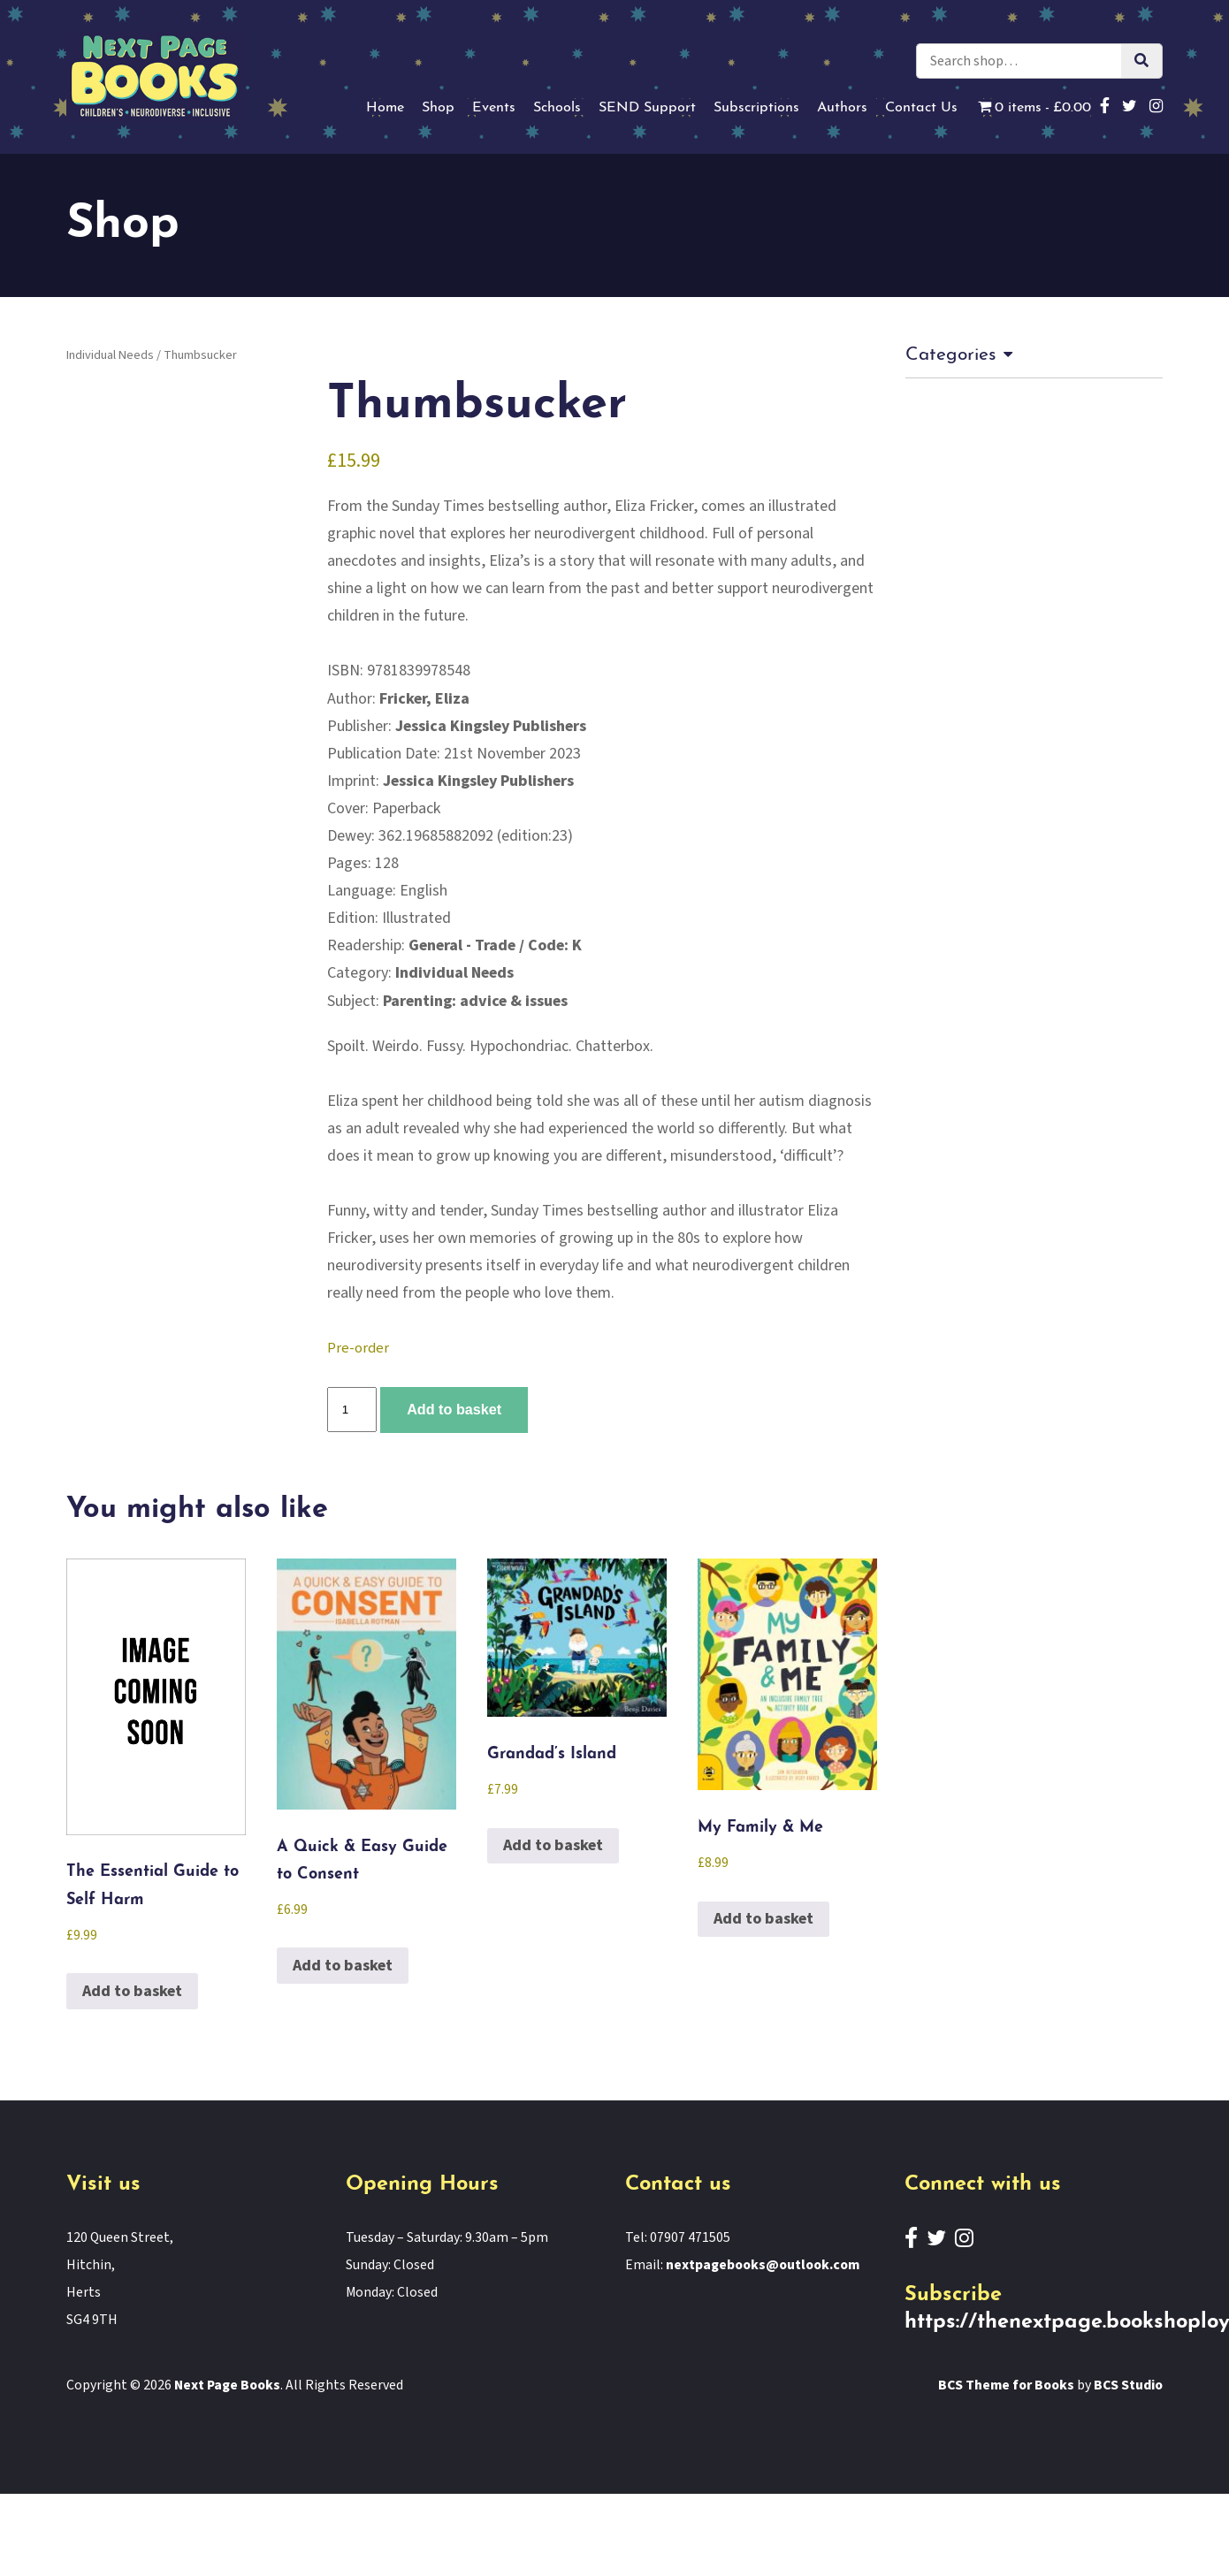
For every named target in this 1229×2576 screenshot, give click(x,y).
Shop (438, 108)
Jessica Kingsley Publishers (491, 726)
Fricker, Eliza (424, 699)
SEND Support (647, 108)
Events (493, 108)
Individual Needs (110, 355)
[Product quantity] (352, 1409)
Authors (842, 108)
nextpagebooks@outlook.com (762, 2265)
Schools (557, 108)
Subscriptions (756, 108)
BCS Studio (1128, 2385)
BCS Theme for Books (1006, 2385)
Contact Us (921, 108)
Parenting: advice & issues (475, 1001)
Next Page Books (227, 2385)
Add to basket (454, 1409)
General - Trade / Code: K (495, 945)
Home (385, 108)
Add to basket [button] (132, 1991)
